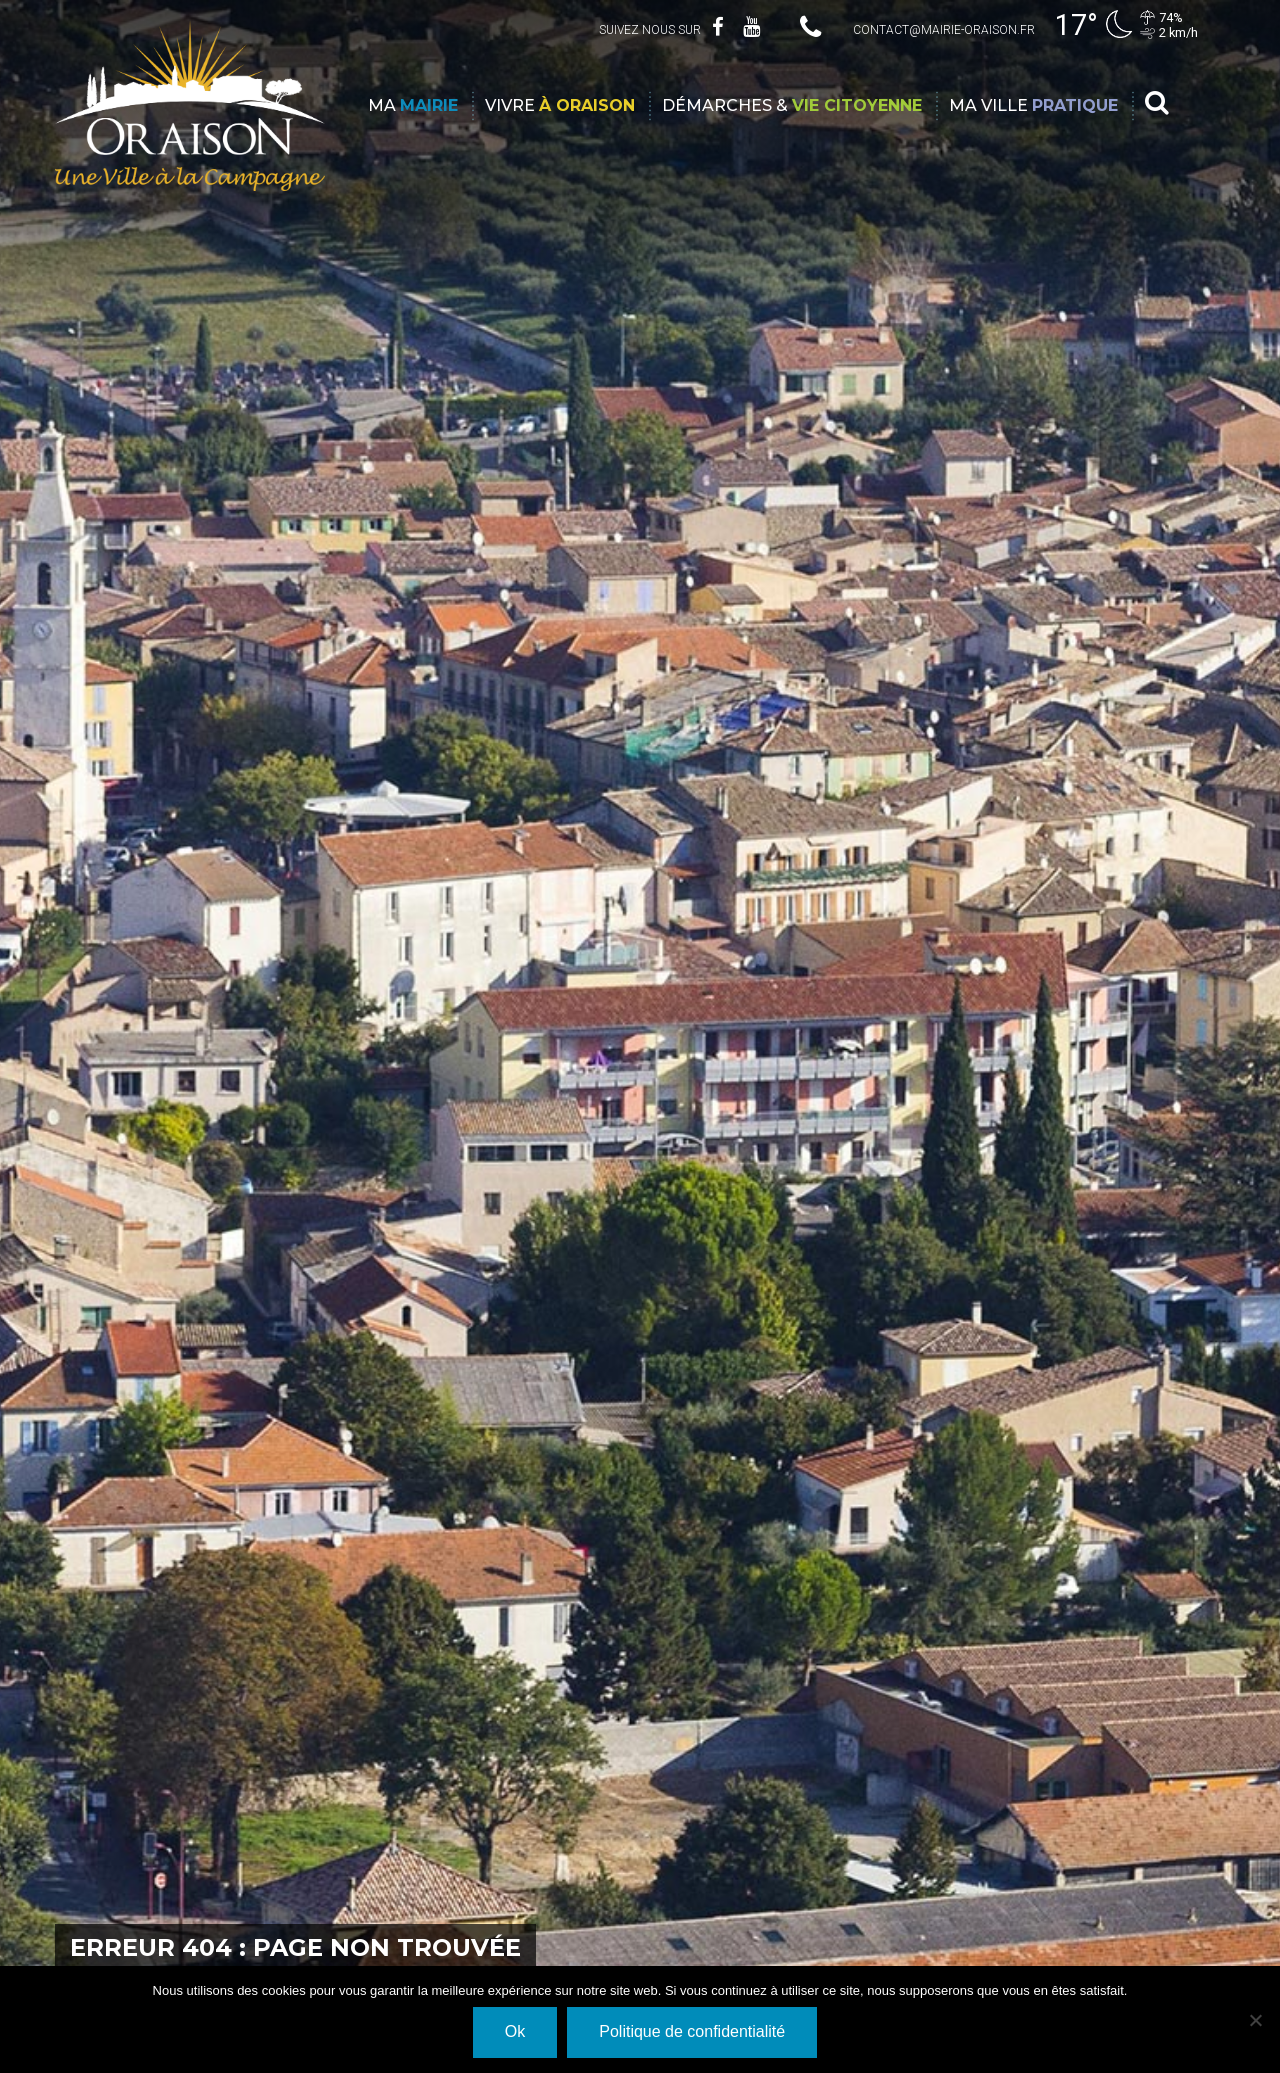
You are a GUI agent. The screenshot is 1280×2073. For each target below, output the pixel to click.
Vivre (560, 105)
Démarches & (792, 105)
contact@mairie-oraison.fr (944, 30)
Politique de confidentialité (692, 2031)
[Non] (1255, 2020)
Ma (413, 105)
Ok (515, 2031)
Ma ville (1033, 105)
